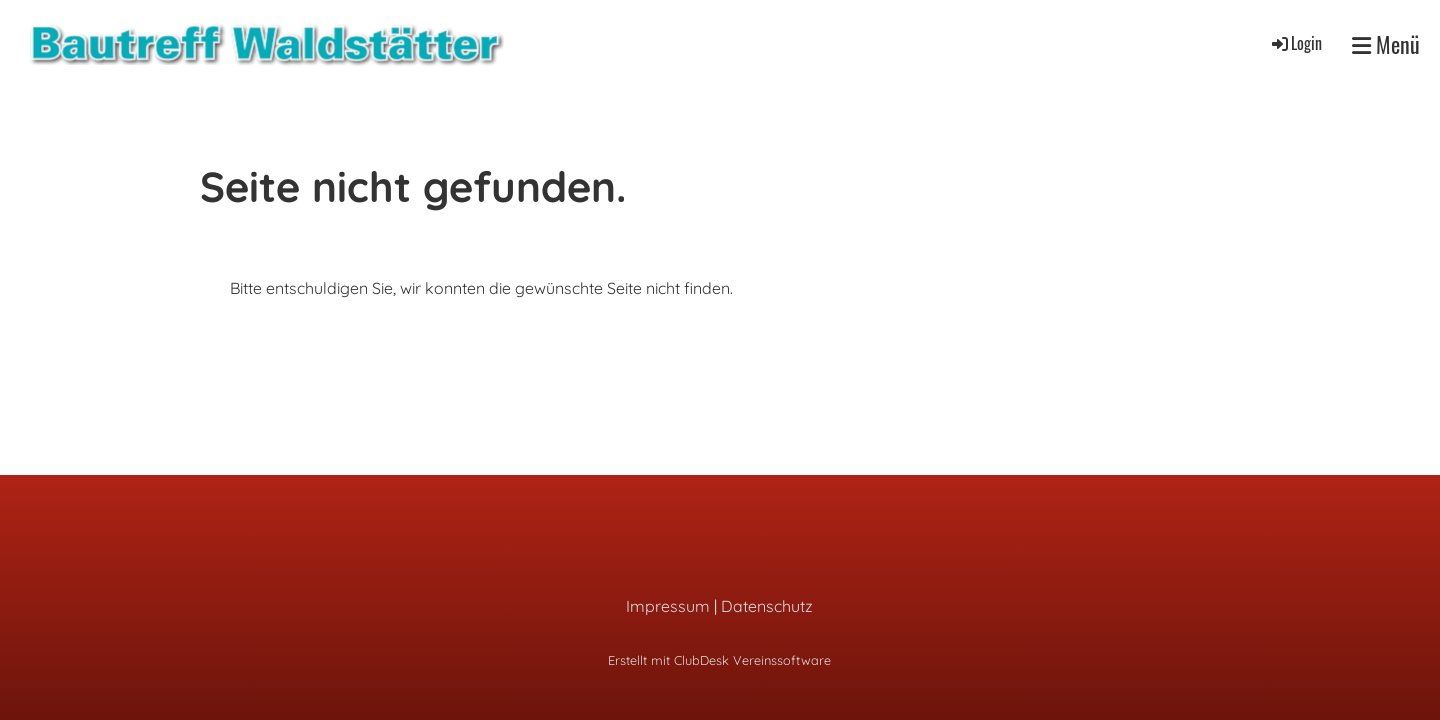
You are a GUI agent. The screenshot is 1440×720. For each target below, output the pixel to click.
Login (1295, 43)
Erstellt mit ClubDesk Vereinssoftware (719, 660)
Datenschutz (767, 606)
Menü (1386, 44)
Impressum (668, 606)
